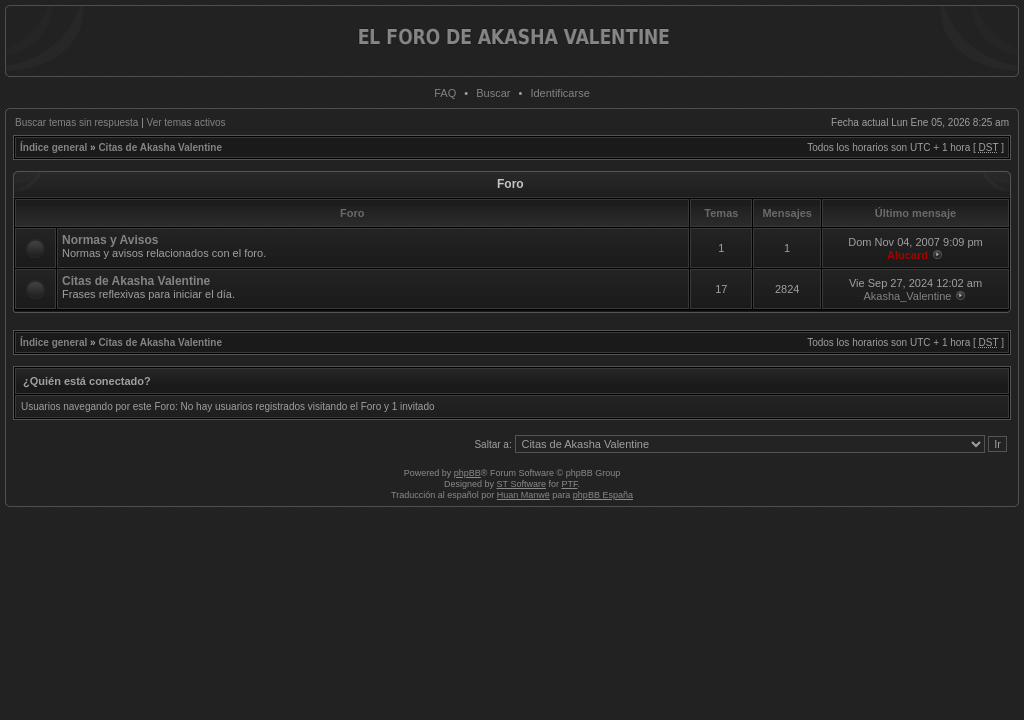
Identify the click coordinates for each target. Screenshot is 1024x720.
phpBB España (603, 495)
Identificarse (559, 93)
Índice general (53, 147)
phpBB (467, 473)
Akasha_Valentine (908, 296)
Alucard (907, 255)
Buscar (493, 93)
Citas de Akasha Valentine (160, 147)
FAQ (445, 93)
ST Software (521, 484)
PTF (569, 484)
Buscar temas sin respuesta (76, 122)
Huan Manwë (523, 495)
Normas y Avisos (110, 240)
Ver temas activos (186, 122)
